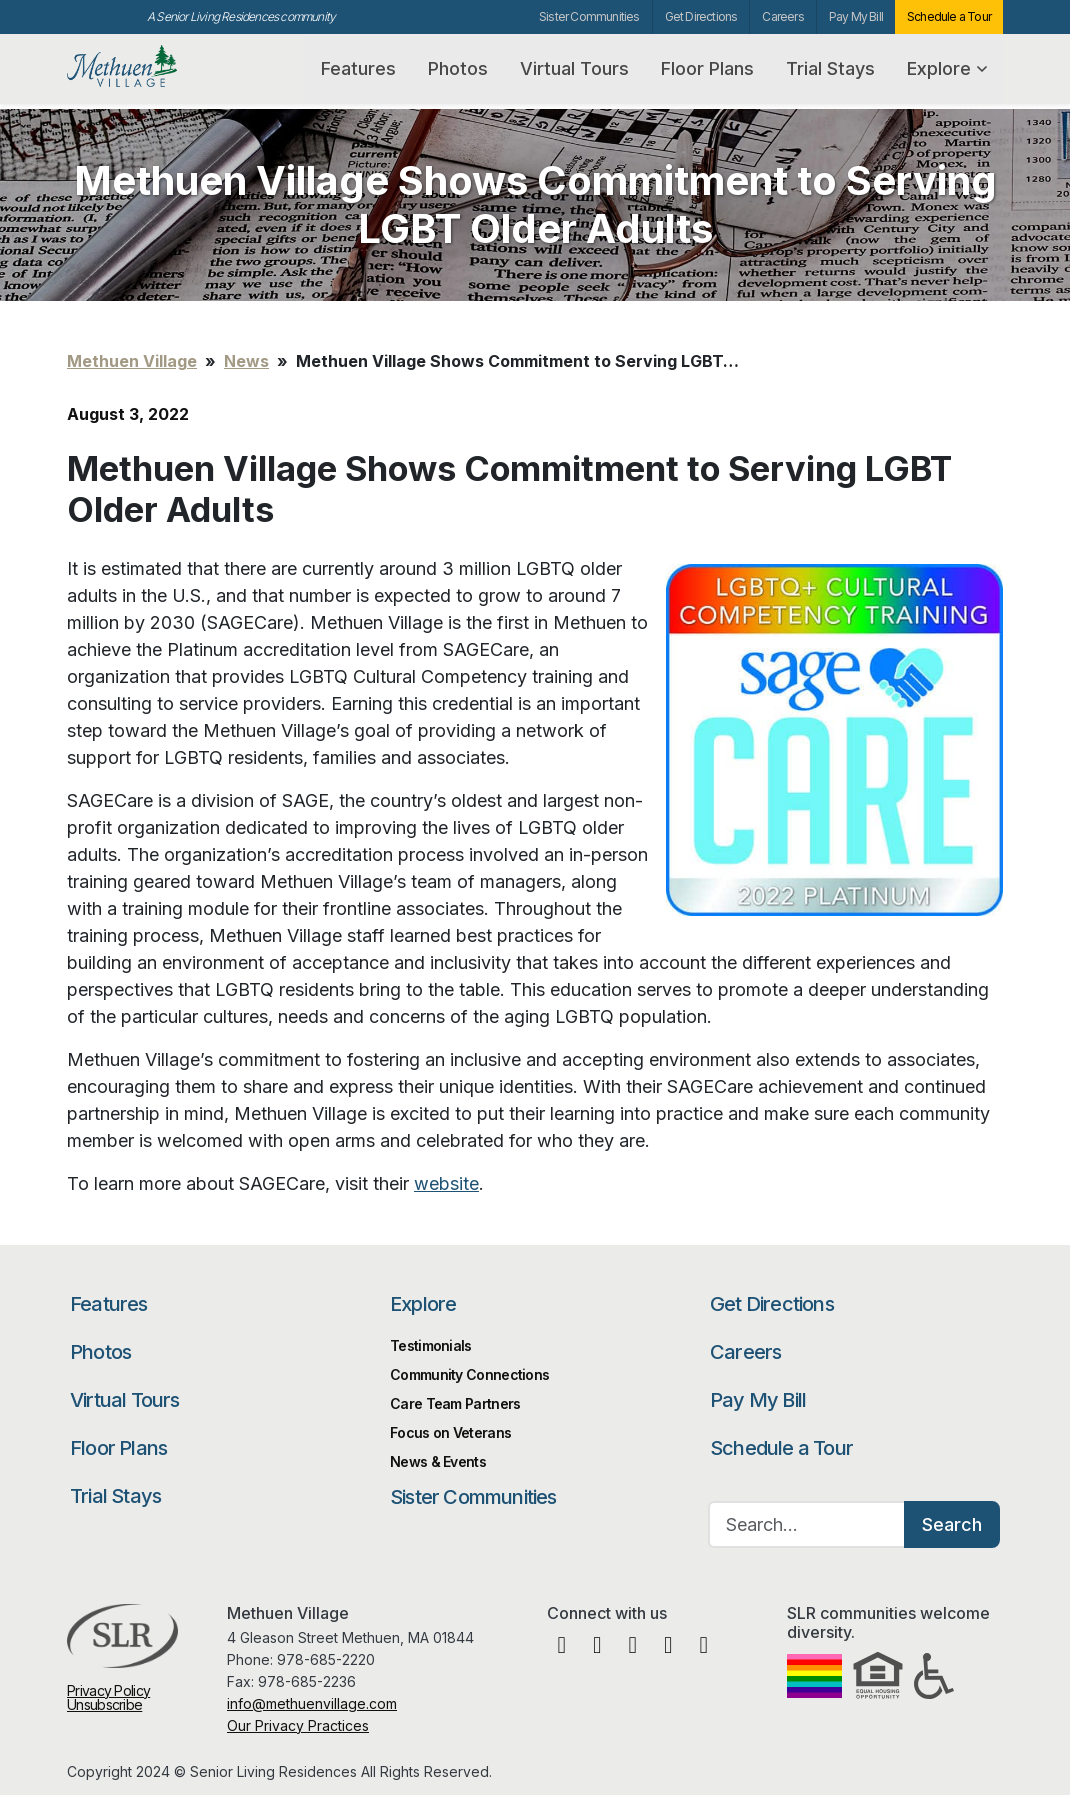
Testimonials (431, 1345)
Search (952, 1524)
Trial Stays (830, 68)
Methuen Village (164, 66)
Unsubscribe (104, 1704)
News (246, 361)
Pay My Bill (856, 16)
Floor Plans (707, 68)
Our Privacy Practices (298, 1725)
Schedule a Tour (949, 16)
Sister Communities (589, 16)
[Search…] (807, 1524)
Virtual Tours (574, 68)
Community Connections (469, 1374)
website (446, 1183)
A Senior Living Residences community (241, 16)
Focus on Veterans (450, 1432)
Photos (458, 68)
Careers (782, 16)
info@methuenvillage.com (312, 1703)
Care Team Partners (455, 1403)
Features (358, 68)
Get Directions (701, 16)
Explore (947, 68)
